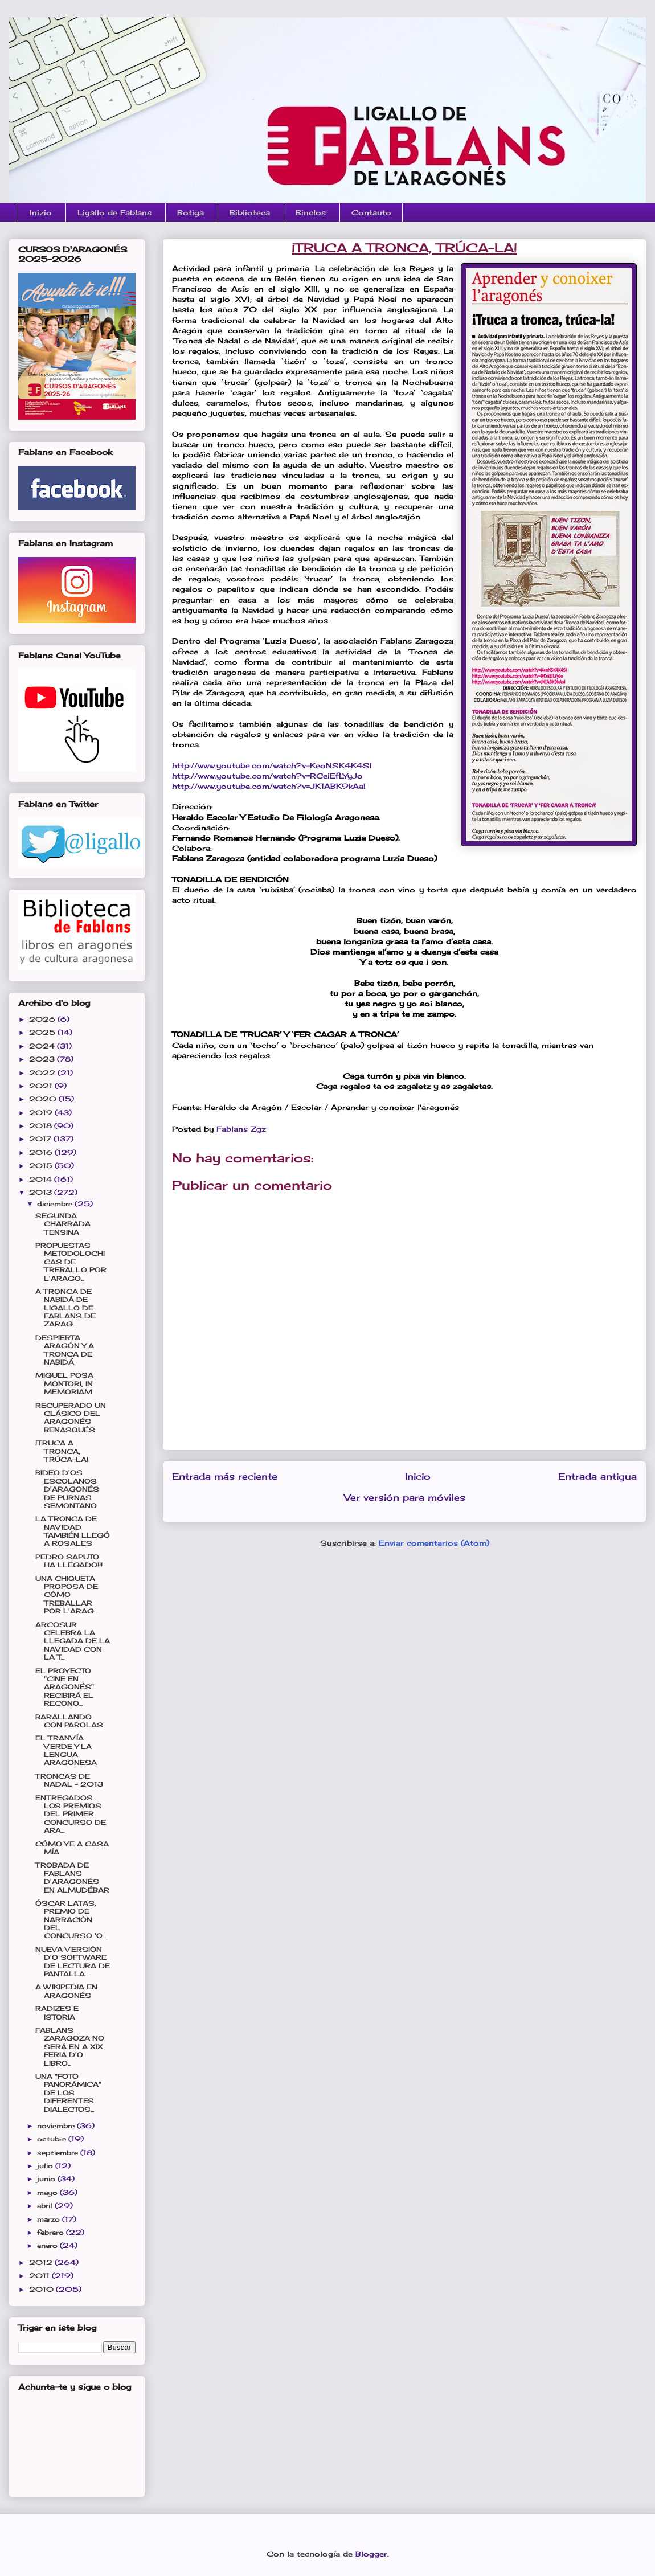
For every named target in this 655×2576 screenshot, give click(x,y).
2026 (43, 1019)
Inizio (41, 212)
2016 (42, 1152)
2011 (40, 2275)
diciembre (56, 1203)
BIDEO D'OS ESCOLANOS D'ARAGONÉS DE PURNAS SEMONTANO (67, 1489)
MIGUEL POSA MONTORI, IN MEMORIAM (64, 1383)
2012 (42, 2262)
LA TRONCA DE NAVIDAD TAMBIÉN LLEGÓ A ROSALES (72, 1530)
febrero (51, 2232)
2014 (41, 1179)
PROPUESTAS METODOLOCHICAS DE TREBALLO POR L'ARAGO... (71, 1262)
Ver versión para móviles (404, 1497)
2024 (43, 1046)
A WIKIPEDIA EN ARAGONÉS (66, 1991)
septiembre (58, 2152)
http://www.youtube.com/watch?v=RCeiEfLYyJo (267, 775)
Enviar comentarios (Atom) (434, 1542)
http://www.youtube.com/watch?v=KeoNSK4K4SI (272, 765)
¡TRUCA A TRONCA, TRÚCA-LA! (61, 1451)
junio (47, 2178)
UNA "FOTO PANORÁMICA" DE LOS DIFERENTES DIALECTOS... (68, 2093)
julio (46, 2165)
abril (46, 2205)
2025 (43, 1032)
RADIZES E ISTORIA (57, 2012)
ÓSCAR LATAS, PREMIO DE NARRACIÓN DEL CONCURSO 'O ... (71, 1919)
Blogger (371, 2553)
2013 (41, 1192)
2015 (42, 1165)
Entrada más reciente (224, 1476)
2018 (41, 1125)
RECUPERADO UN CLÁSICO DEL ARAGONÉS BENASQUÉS (70, 1417)
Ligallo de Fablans (114, 212)
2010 (42, 2289)
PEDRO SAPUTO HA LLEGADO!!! (69, 1561)
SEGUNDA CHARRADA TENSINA (63, 1223)
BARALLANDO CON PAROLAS (69, 1721)
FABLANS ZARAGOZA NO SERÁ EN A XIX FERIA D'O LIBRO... (69, 2046)
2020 (44, 1099)
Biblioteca (250, 212)
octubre (52, 2139)
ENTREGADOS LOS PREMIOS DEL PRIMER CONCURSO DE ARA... (70, 1814)
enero (48, 2245)
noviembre (57, 2126)
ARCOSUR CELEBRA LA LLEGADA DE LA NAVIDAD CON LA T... (72, 1641)
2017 (41, 1139)
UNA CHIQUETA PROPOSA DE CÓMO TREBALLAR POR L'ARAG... (66, 1595)
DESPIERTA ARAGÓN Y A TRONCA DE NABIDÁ (64, 1349)
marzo (49, 2219)
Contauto (371, 212)
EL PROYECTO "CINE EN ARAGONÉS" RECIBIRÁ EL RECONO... (64, 1687)
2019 (42, 1112)
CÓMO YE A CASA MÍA (72, 1848)
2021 (42, 1086)
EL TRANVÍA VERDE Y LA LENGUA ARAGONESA (66, 1750)
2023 (43, 1059)
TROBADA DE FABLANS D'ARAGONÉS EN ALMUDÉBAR (72, 1877)
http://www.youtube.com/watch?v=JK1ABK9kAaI (269, 786)
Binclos (311, 212)
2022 (43, 1072)
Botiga (190, 212)
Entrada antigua (597, 1476)
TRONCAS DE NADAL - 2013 (69, 1780)
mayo (48, 2192)
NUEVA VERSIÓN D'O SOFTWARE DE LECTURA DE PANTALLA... (72, 1961)
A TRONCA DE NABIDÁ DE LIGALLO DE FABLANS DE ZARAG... (65, 1308)
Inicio (418, 1476)
